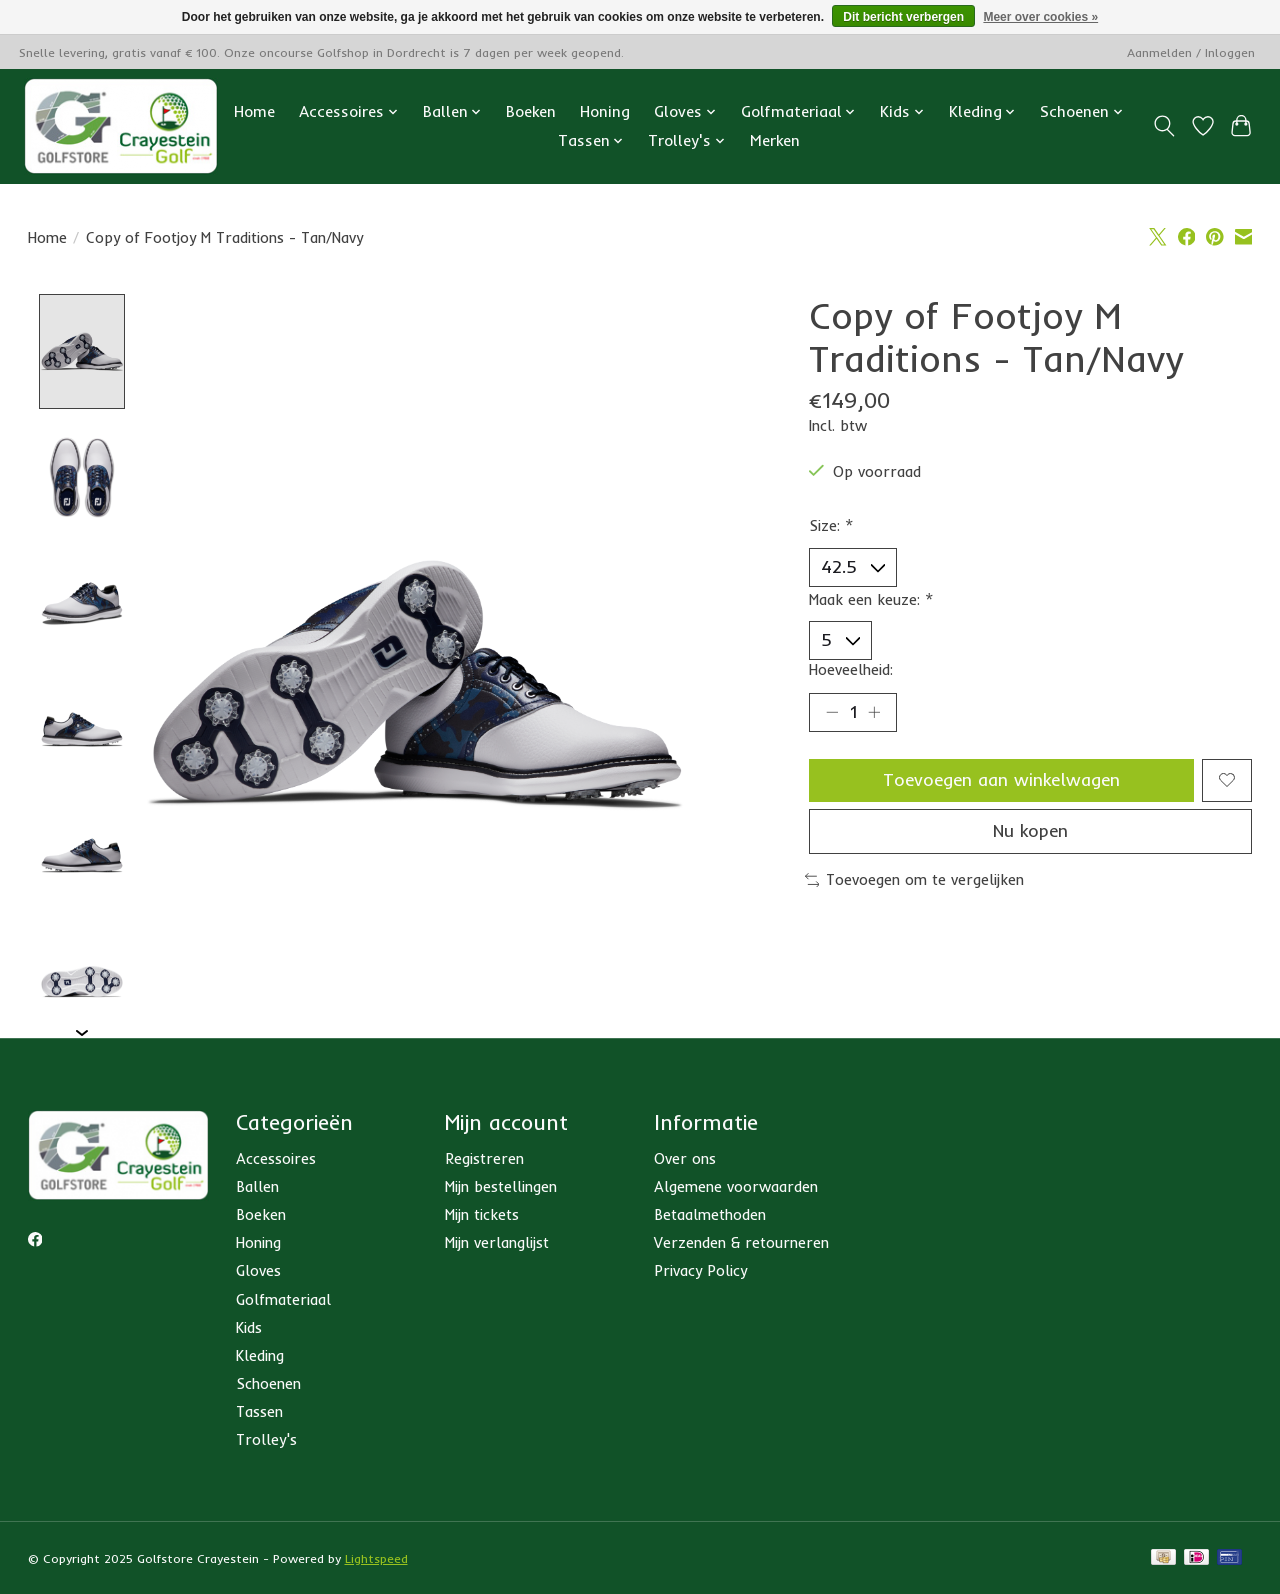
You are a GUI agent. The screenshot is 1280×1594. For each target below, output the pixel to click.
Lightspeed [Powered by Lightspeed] (376, 1559)
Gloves (258, 1271)
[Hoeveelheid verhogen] (875, 713)
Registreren (484, 1158)
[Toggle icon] (1163, 126)
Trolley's (266, 1440)
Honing (605, 111)
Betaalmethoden (710, 1214)
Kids (249, 1327)
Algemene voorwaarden (736, 1186)
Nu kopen (1030, 834)
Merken (775, 140)
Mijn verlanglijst (497, 1243)
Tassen (259, 1412)
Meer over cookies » (1040, 17)
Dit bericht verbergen (903, 17)
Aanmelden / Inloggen (1191, 52)
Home (254, 111)
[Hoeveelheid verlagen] (832, 713)
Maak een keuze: (871, 599)
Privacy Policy (700, 1271)
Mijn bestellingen (501, 1186)
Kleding (260, 1355)
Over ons (685, 1158)
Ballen (257, 1186)
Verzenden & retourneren (741, 1243)
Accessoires (276, 1158)
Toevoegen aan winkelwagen (1001, 782)
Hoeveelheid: (851, 670)
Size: (831, 525)
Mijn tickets (482, 1214)
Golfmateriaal (283, 1299)
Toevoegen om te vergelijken (915, 883)
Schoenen (268, 1383)
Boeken (531, 111)
